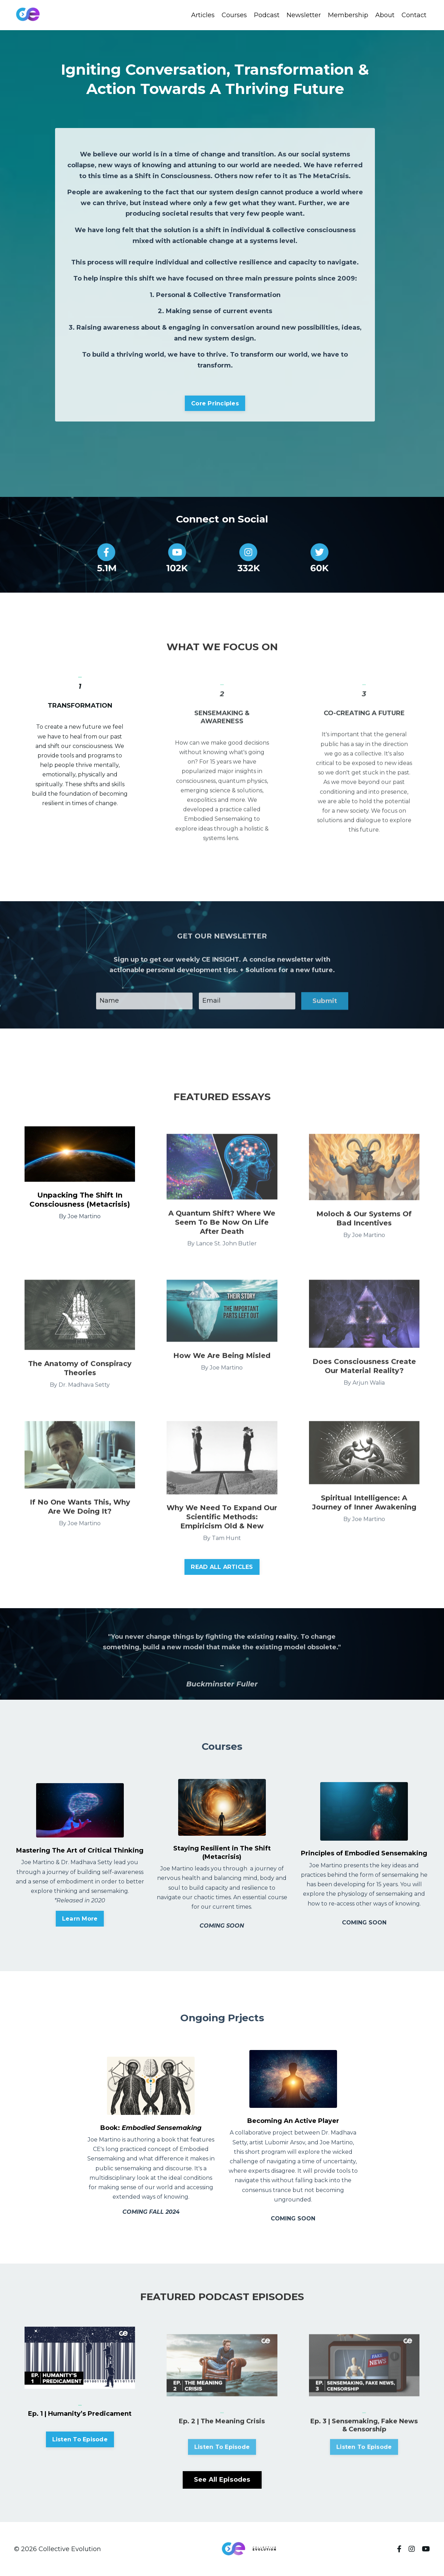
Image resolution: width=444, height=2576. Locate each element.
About (385, 15)
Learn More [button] (80, 1918)
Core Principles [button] (215, 402)
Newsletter (304, 15)
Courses (234, 15)
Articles (203, 15)
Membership (348, 15)
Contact (414, 15)
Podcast (267, 15)
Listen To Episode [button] (80, 2473)
